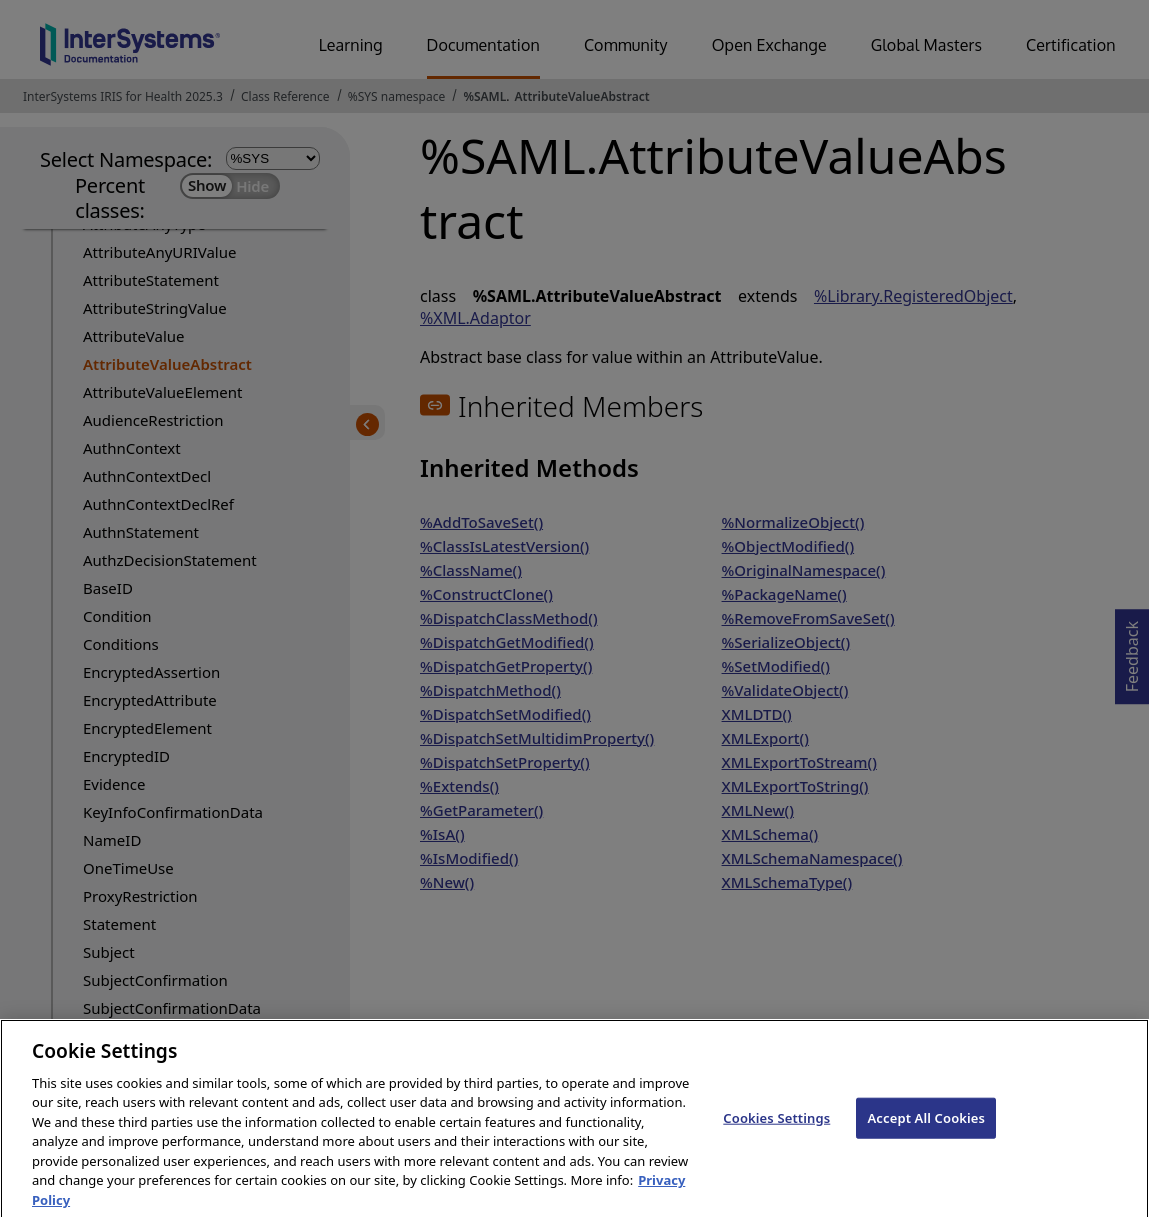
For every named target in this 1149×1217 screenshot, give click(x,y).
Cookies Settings (776, 1132)
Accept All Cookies (926, 1132)
